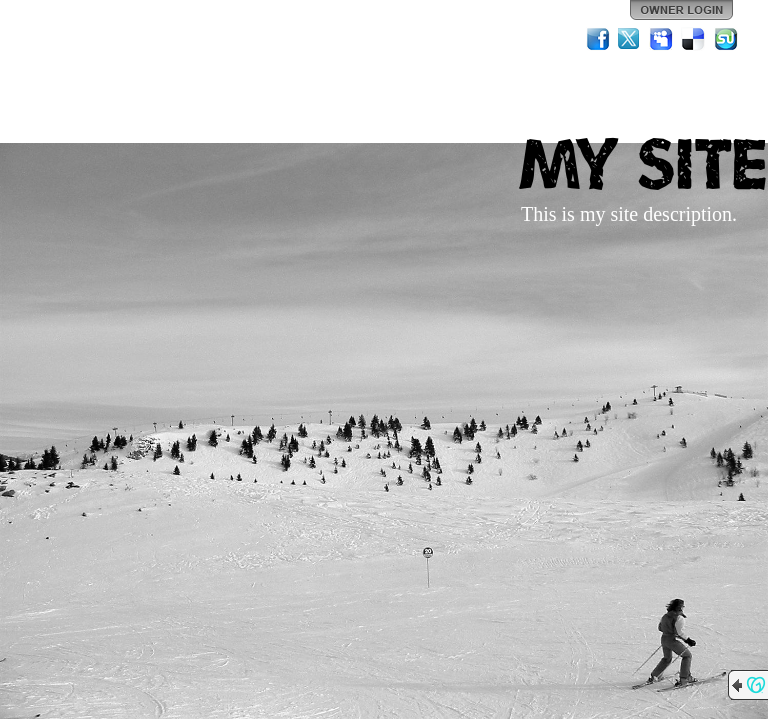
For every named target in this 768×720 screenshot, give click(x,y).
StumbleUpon (726, 39)
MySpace (662, 39)
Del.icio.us (694, 39)
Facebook (598, 39)
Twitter (630, 39)
